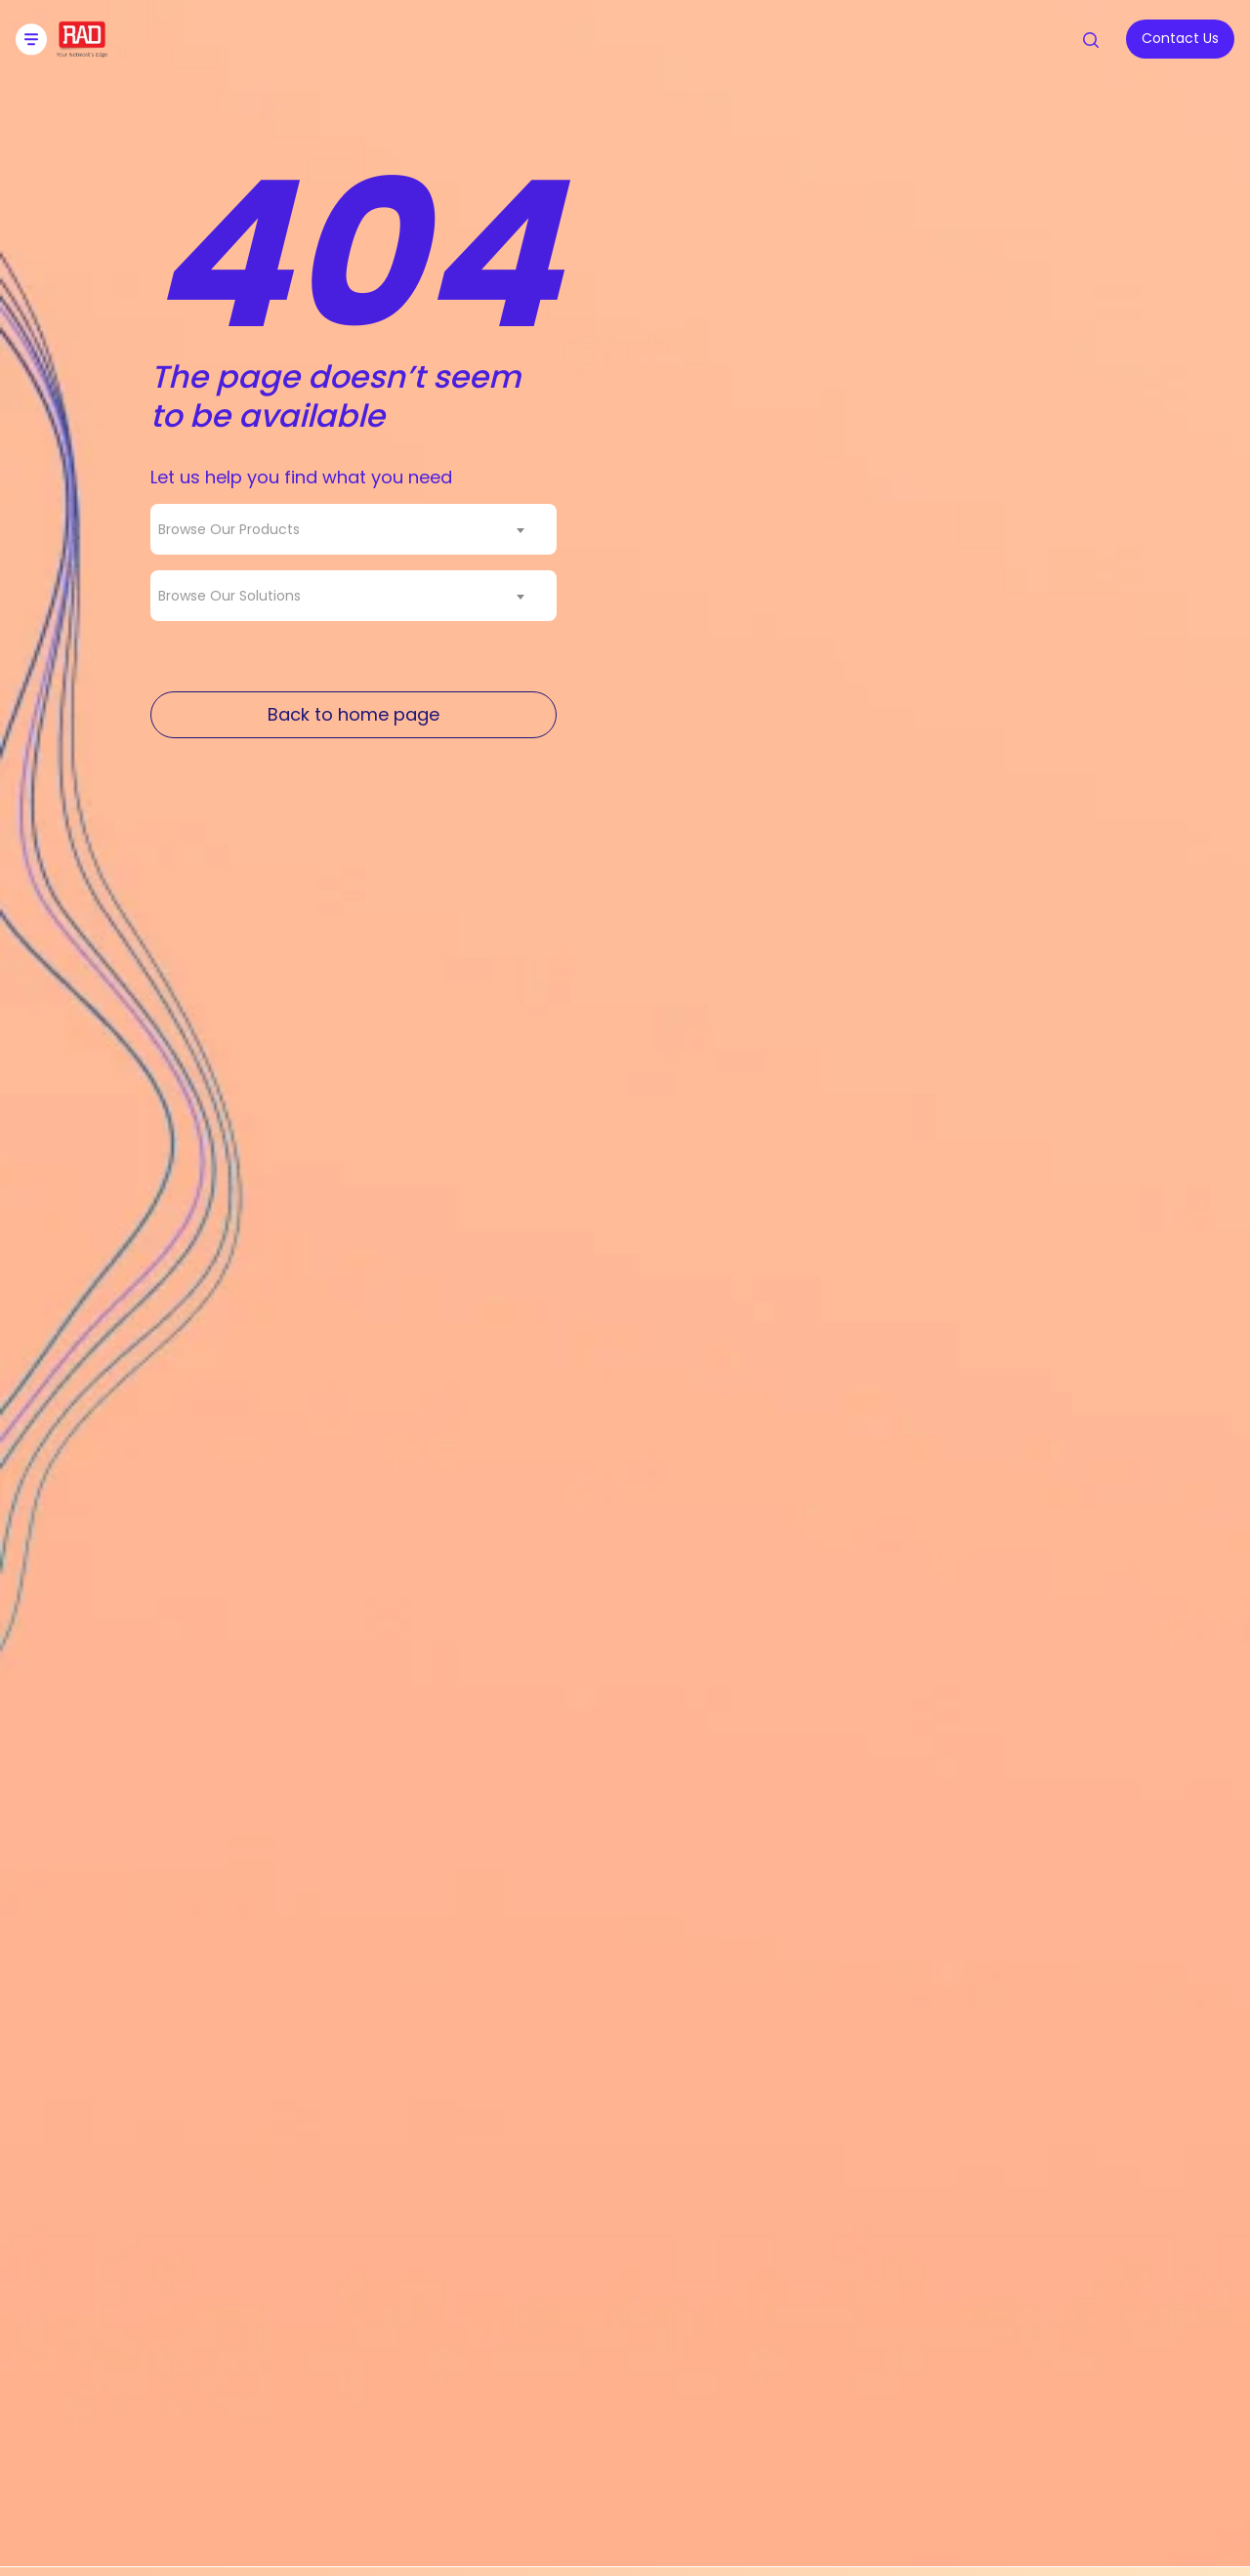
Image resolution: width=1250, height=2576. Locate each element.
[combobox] (353, 529)
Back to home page (353, 714)
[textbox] (234, 529)
